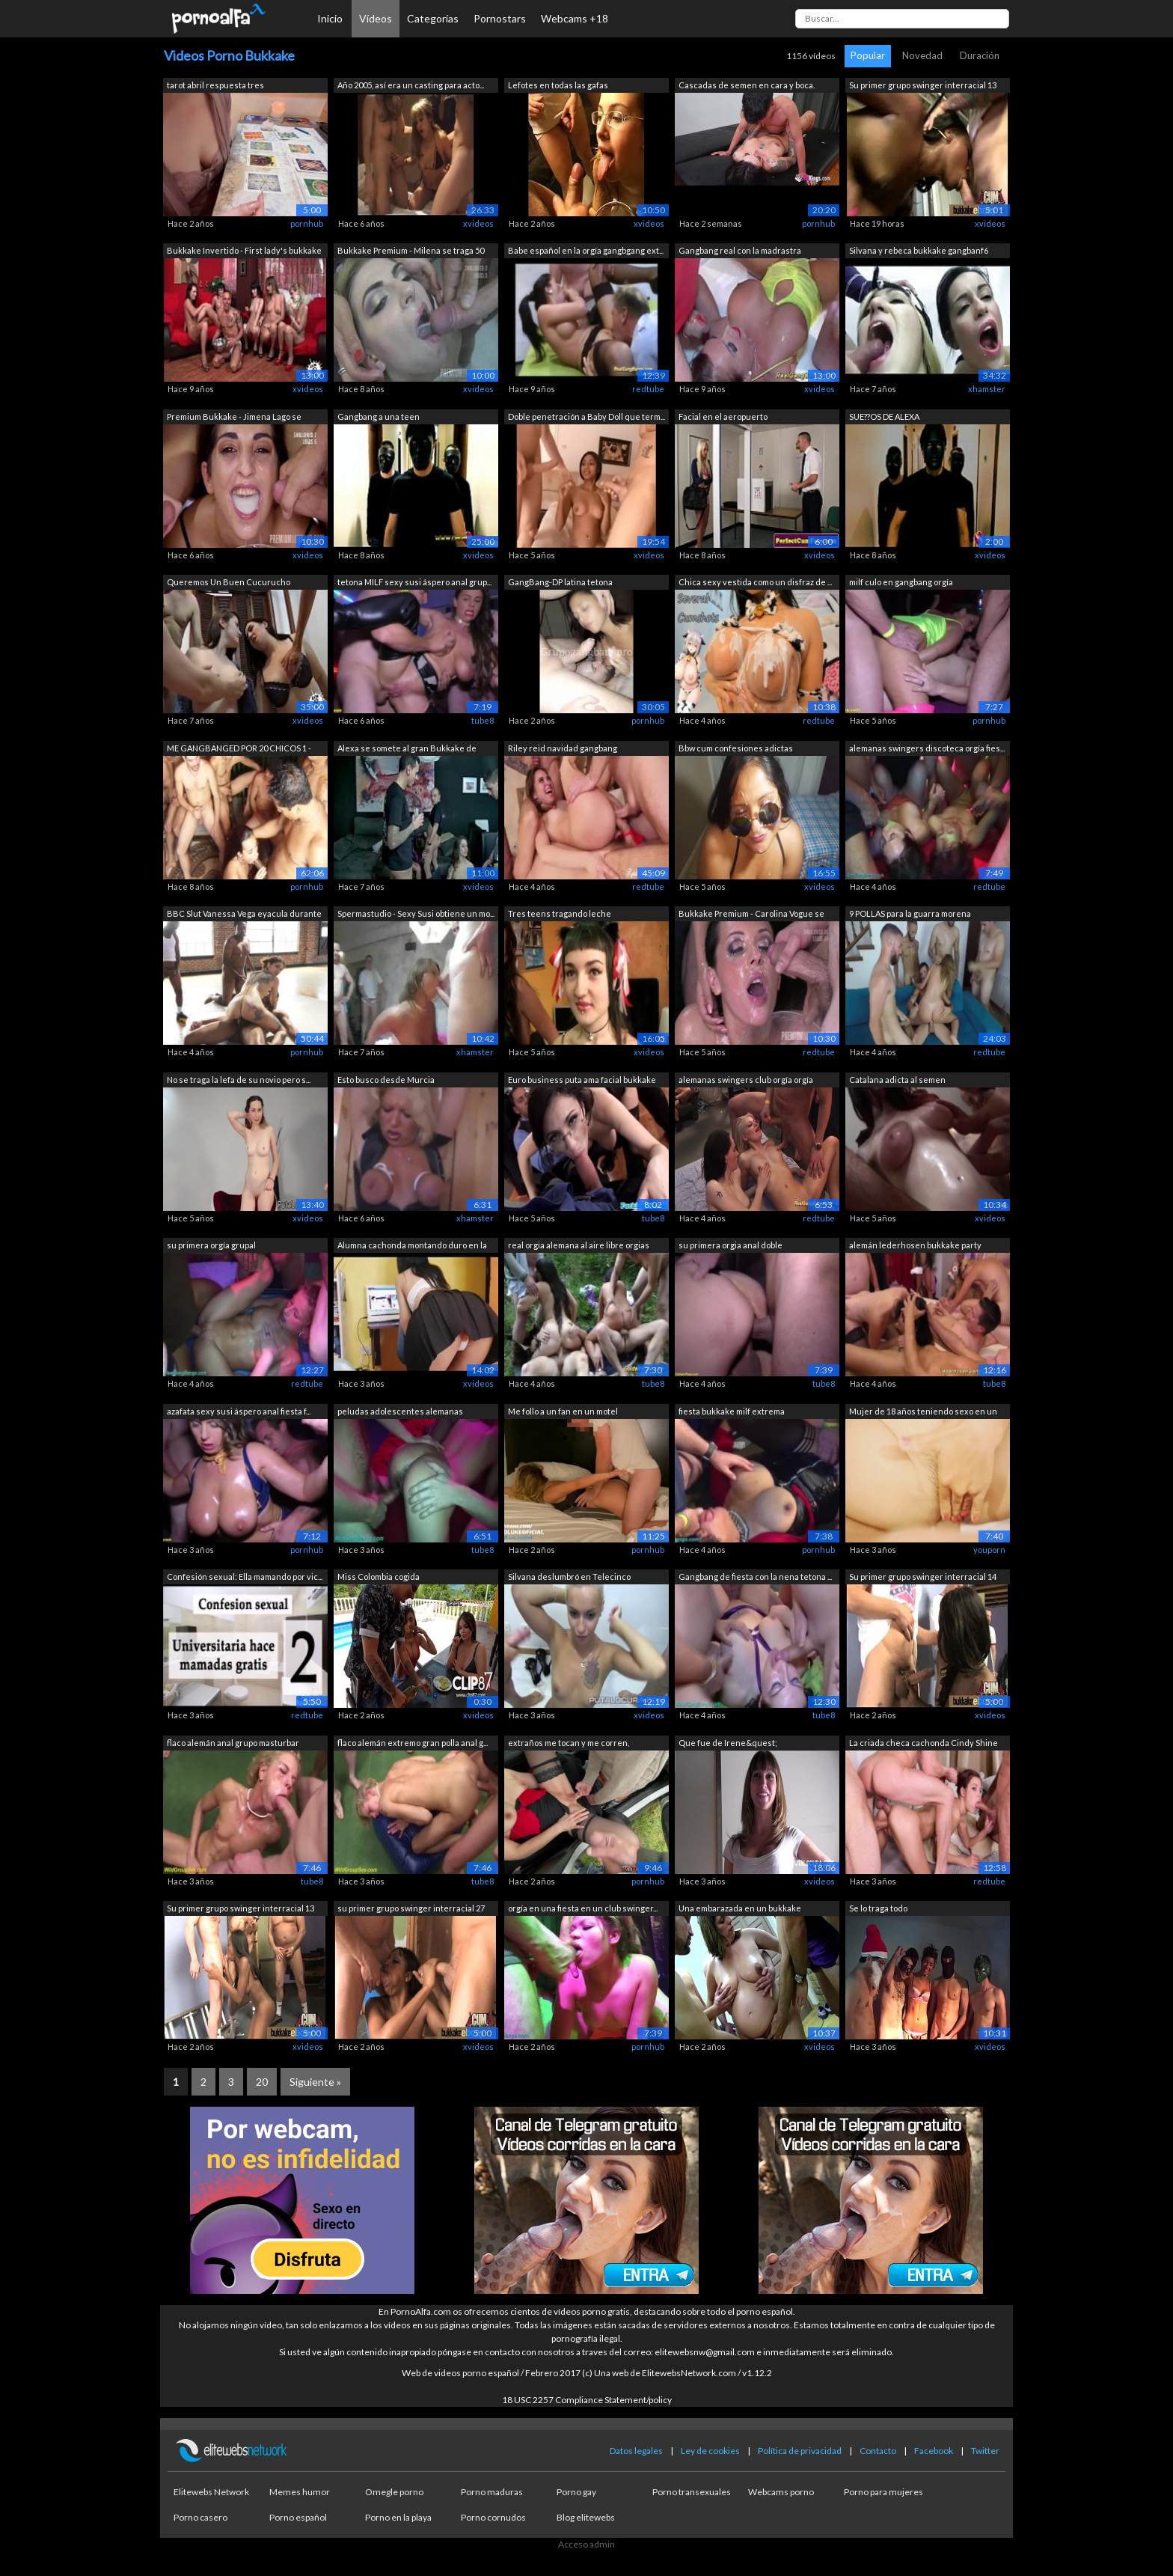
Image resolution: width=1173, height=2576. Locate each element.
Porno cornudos (493, 2517)
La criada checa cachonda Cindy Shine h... (923, 1744)
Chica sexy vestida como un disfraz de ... (755, 582)
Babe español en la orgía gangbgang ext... (586, 250)
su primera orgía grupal (211, 1245)
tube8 (482, 720)
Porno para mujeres (883, 2491)
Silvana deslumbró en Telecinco (569, 1576)
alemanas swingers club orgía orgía (746, 1079)
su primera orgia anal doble (730, 1245)
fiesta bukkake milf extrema (732, 1411)
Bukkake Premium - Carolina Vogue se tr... (751, 915)
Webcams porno (781, 2491)
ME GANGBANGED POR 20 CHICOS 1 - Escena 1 (239, 749)
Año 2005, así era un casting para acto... (410, 85)
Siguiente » (315, 2081)
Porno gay (576, 2491)
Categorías (433, 18)
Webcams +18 (574, 18)
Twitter (985, 2450)
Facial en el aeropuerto (723, 416)
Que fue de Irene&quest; (728, 1743)
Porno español (298, 2517)
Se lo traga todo (878, 1908)
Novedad (922, 55)
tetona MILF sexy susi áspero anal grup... (414, 582)
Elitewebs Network (211, 2491)
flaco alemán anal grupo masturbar (233, 1743)
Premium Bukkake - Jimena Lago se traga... (234, 418)
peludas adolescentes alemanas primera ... (400, 1412)
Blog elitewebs (586, 2517)
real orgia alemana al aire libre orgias (578, 1245)
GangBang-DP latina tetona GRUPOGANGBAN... (560, 583)
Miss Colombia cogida (378, 1576)
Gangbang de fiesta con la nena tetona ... (755, 1576)
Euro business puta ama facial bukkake (582, 1079)
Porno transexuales (691, 2491)
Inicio (330, 18)
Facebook (933, 2450)
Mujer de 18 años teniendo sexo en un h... (923, 1412)
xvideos (478, 223)
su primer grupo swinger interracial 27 (411, 1908)
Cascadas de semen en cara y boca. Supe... (747, 86)
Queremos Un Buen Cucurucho (228, 582)
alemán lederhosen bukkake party (915, 1245)
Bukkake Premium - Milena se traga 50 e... (410, 251)
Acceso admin (586, 2544)
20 (262, 2081)
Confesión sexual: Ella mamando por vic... (244, 1576)
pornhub (306, 223)
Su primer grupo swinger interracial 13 (922, 85)
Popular (868, 55)
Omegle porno (394, 2491)
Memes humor (299, 2491)
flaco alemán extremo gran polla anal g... (412, 1743)
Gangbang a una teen (378, 416)
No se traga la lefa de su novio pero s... (238, 1079)
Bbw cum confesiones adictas (736, 748)
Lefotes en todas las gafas (558, 85)
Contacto (878, 2450)
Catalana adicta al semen (897, 1079)
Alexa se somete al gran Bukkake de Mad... (407, 749)
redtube (648, 389)
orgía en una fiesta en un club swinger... (583, 1908)
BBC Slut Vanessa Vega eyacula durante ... (244, 915)
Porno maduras (492, 2491)
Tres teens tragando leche (559, 913)
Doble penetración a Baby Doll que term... (586, 416)
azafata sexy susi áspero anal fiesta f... (238, 1411)
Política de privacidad (800, 2450)
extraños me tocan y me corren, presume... (568, 1744)
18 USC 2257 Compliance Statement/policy (587, 2399)
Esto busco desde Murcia (386, 1079)
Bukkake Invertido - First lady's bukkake (244, 250)
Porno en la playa (398, 2517)
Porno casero (200, 2517)
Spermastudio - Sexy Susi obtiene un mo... (415, 913)
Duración (979, 55)
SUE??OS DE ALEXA (884, 416)
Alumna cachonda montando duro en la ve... (412, 1246)
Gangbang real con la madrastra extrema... (740, 251)
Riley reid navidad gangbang (562, 748)
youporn (989, 1549)
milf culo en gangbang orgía (901, 582)
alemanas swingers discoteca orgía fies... (927, 748)
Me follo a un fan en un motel (563, 1411)
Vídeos (375, 18)
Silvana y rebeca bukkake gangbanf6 (918, 250)
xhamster (986, 389)
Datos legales (636, 2450)
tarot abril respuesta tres (215, 85)
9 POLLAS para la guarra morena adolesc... (910, 915)
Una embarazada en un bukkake (740, 1908)
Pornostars (500, 18)
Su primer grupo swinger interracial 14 (922, 1576)
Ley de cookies (710, 2450)
